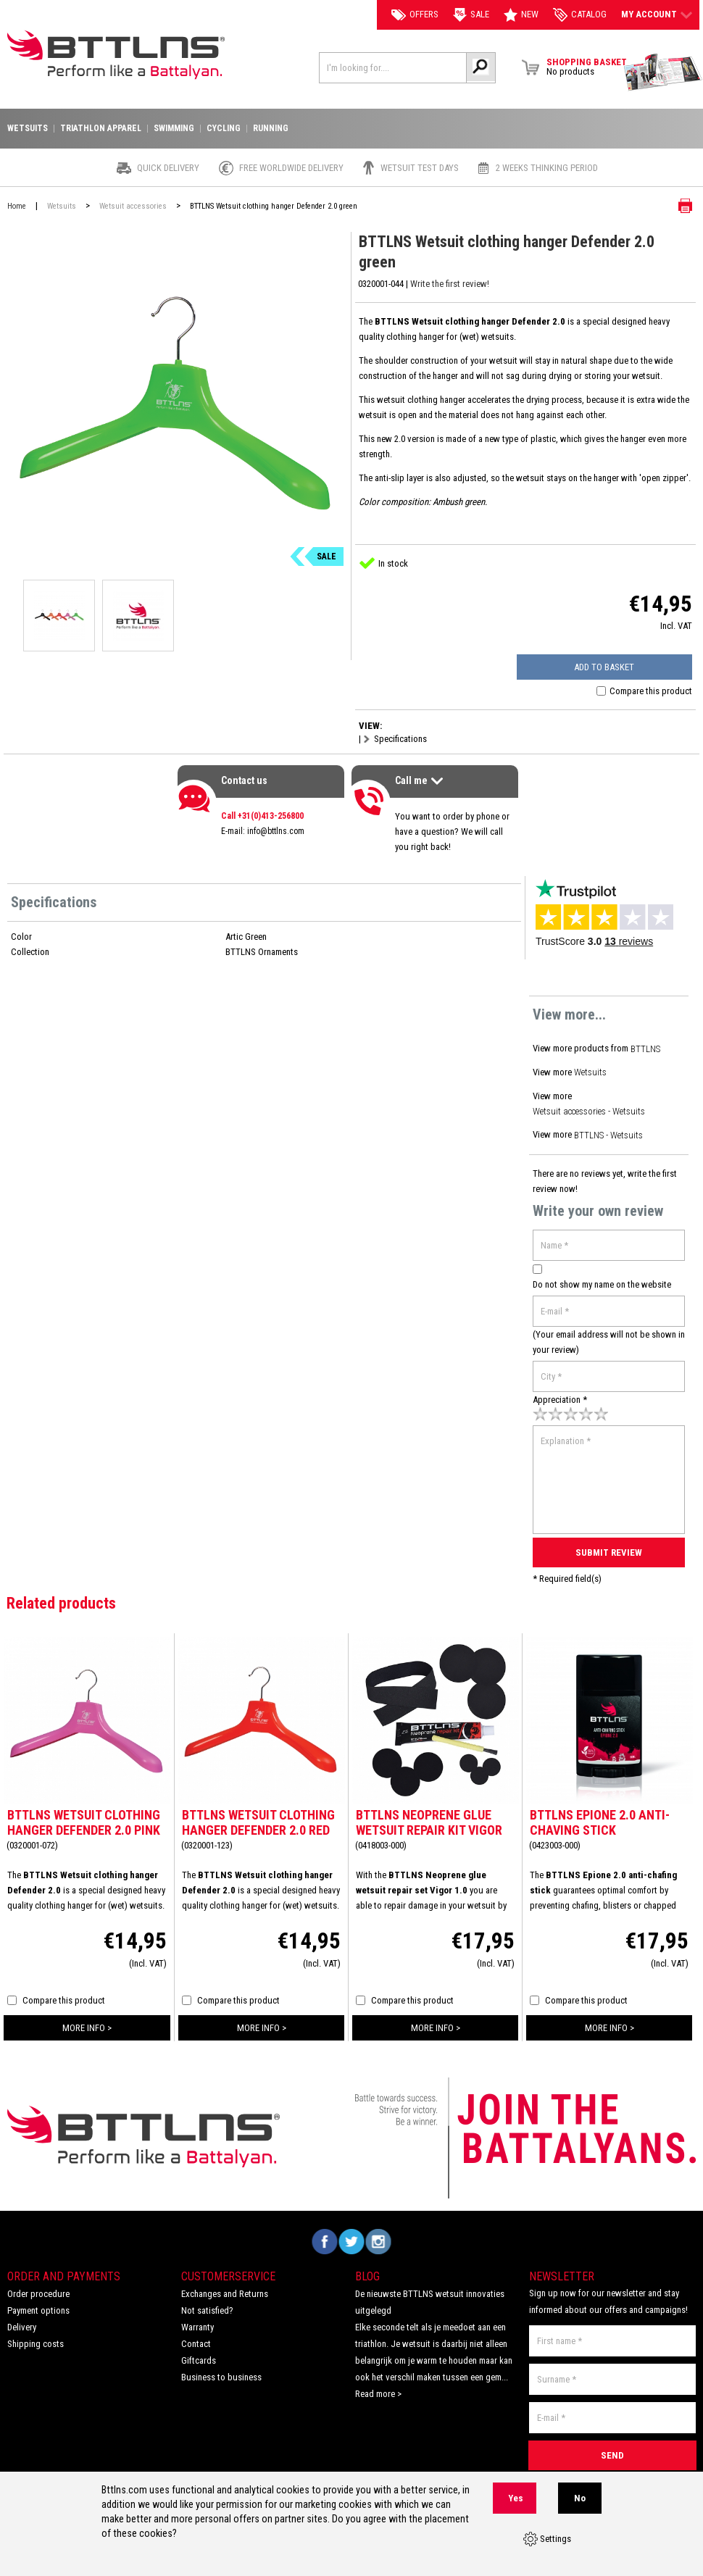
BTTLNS (646, 1048)
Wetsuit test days (419, 168)
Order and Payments (63, 2269)
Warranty (197, 2319)
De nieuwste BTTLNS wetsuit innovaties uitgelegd (429, 2295)
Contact (196, 2336)
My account (656, 14)
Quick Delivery (168, 168)
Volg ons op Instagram (378, 2234)
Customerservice (228, 2269)
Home (16, 206)
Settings (547, 2540)
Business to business (221, 2369)
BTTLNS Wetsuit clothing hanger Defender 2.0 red (258, 1815)
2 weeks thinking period (547, 168)
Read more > (378, 2386)
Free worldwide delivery (291, 168)
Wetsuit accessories (133, 206)
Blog (367, 2269)
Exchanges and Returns (224, 2286)
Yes (515, 2498)
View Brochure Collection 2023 (663, 72)
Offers (414, 14)
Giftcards (198, 2353)
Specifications (400, 738)
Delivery (21, 2319)
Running (270, 129)
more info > (87, 2020)
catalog (580, 15)
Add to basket (615, 667)
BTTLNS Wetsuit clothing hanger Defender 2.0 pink (83, 1815)
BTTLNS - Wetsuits (609, 1130)
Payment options (38, 2303)
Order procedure (38, 2286)
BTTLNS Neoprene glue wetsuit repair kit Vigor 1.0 (429, 1823)
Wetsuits (590, 1070)
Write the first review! (450, 283)
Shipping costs (35, 2336)
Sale (471, 15)
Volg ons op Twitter (352, 2234)
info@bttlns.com (275, 831)
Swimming (174, 129)
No (580, 2498)
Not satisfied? (207, 2303)
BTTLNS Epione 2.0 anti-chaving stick (600, 1815)
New (521, 15)
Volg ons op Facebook (325, 2234)
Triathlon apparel (100, 129)
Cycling (224, 129)
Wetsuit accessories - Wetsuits (591, 1108)
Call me (421, 782)
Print (673, 206)
